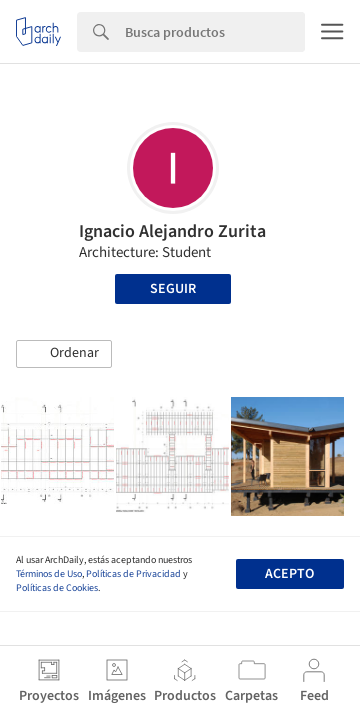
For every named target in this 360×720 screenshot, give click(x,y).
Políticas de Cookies (57, 588)
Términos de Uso (49, 574)
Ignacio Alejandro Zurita (172, 231)
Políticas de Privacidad (133, 574)
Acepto (289, 574)
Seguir (173, 289)
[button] (64, 354)
